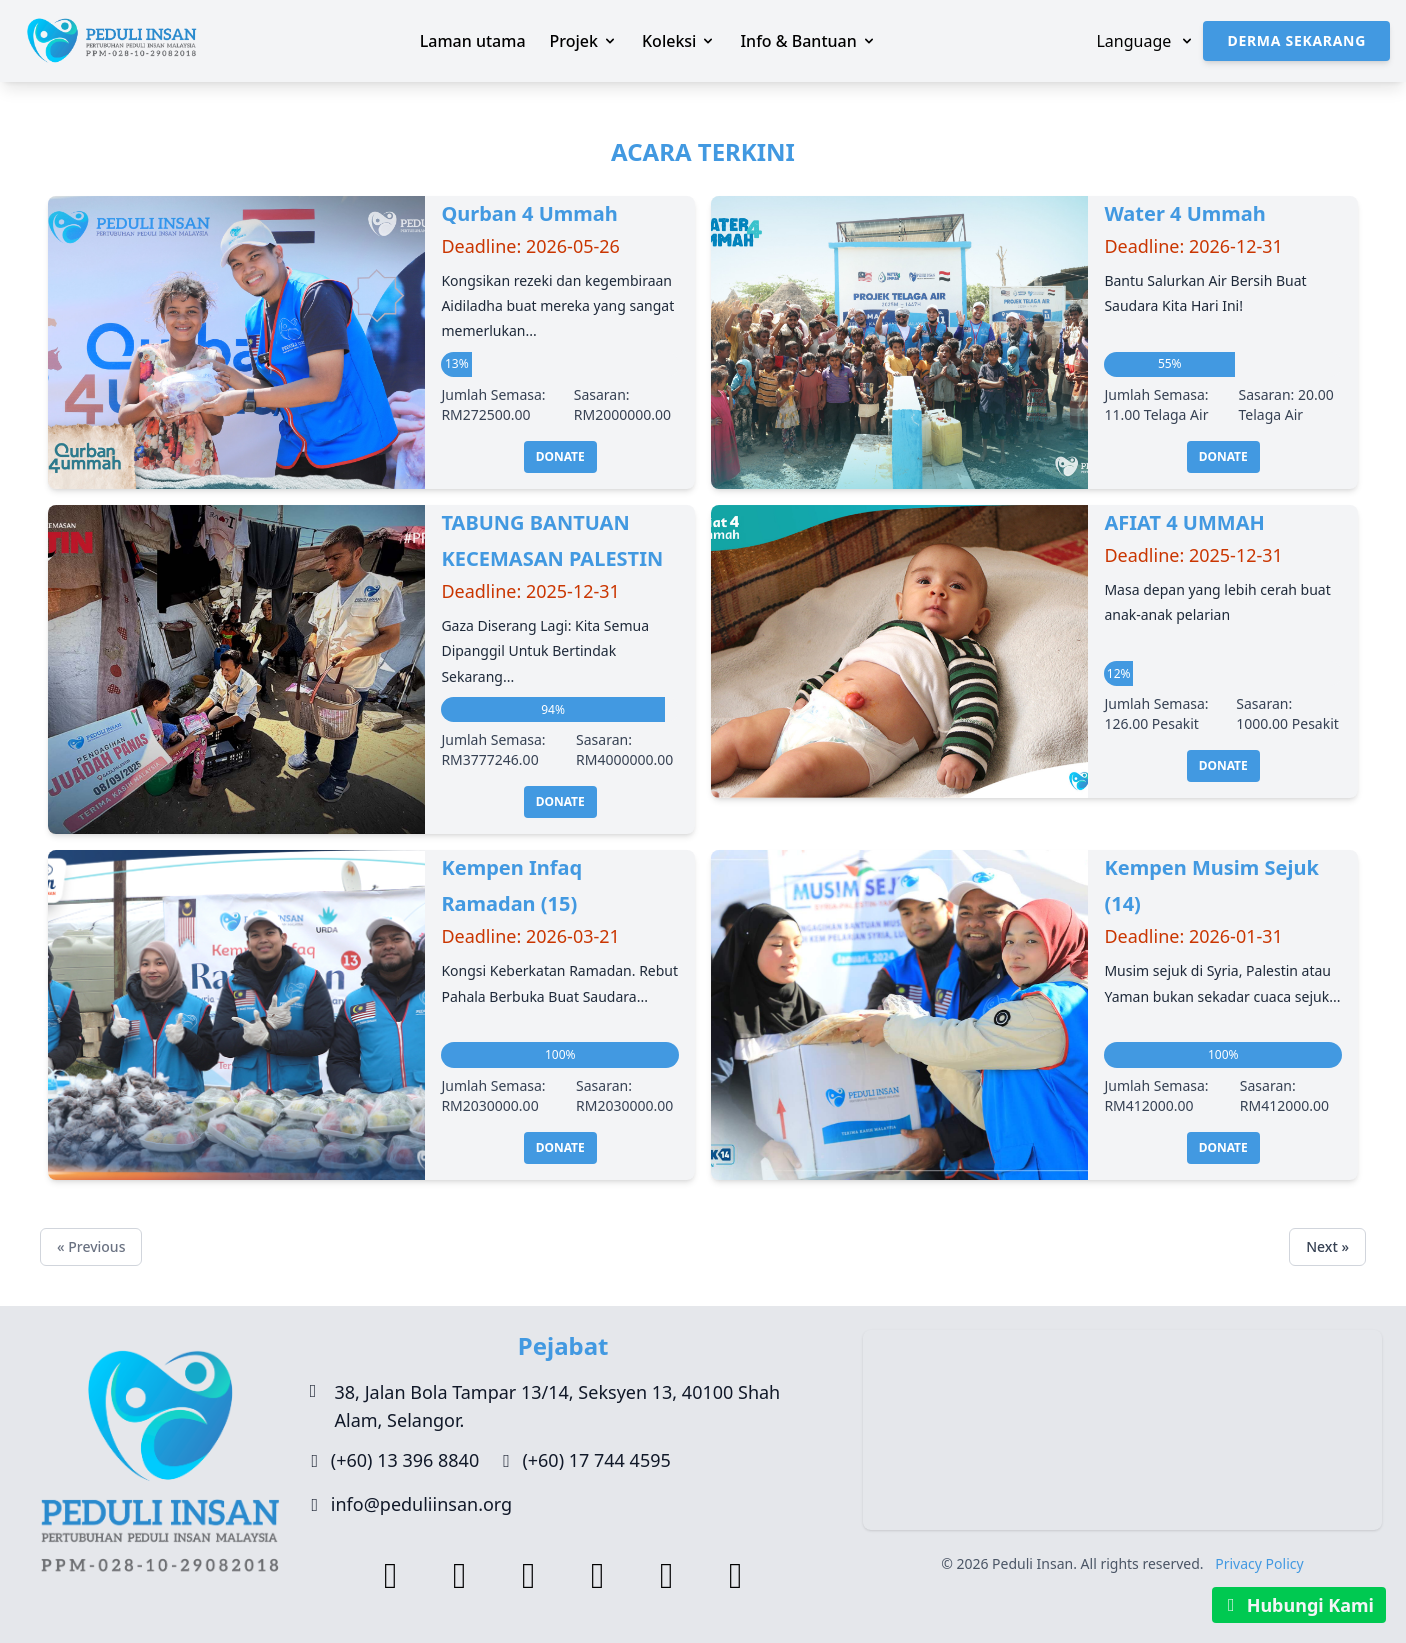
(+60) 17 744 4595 (596, 1460)
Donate (560, 456)
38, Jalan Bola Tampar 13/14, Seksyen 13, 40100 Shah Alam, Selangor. (558, 1406)
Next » (1327, 1246)
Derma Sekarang (1296, 40)
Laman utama (473, 41)
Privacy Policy (1259, 1563)
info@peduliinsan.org (421, 1504)
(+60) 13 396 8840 (405, 1460)
